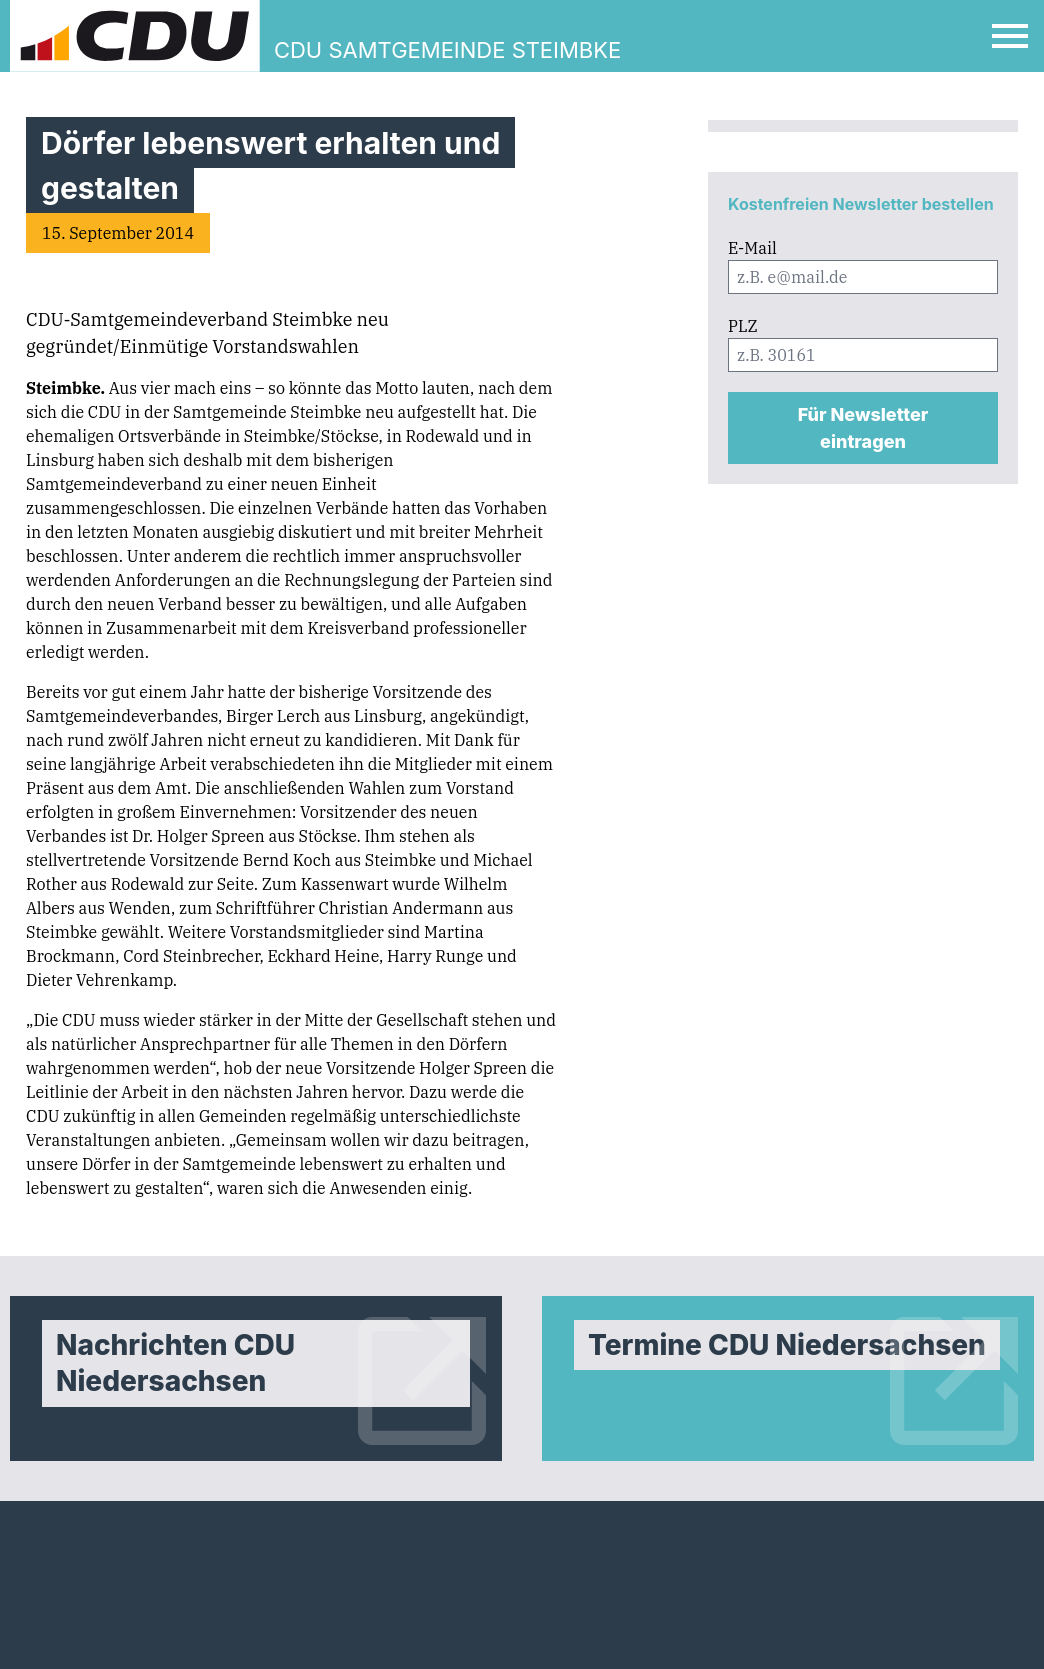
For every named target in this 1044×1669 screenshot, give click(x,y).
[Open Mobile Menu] (1010, 36)
